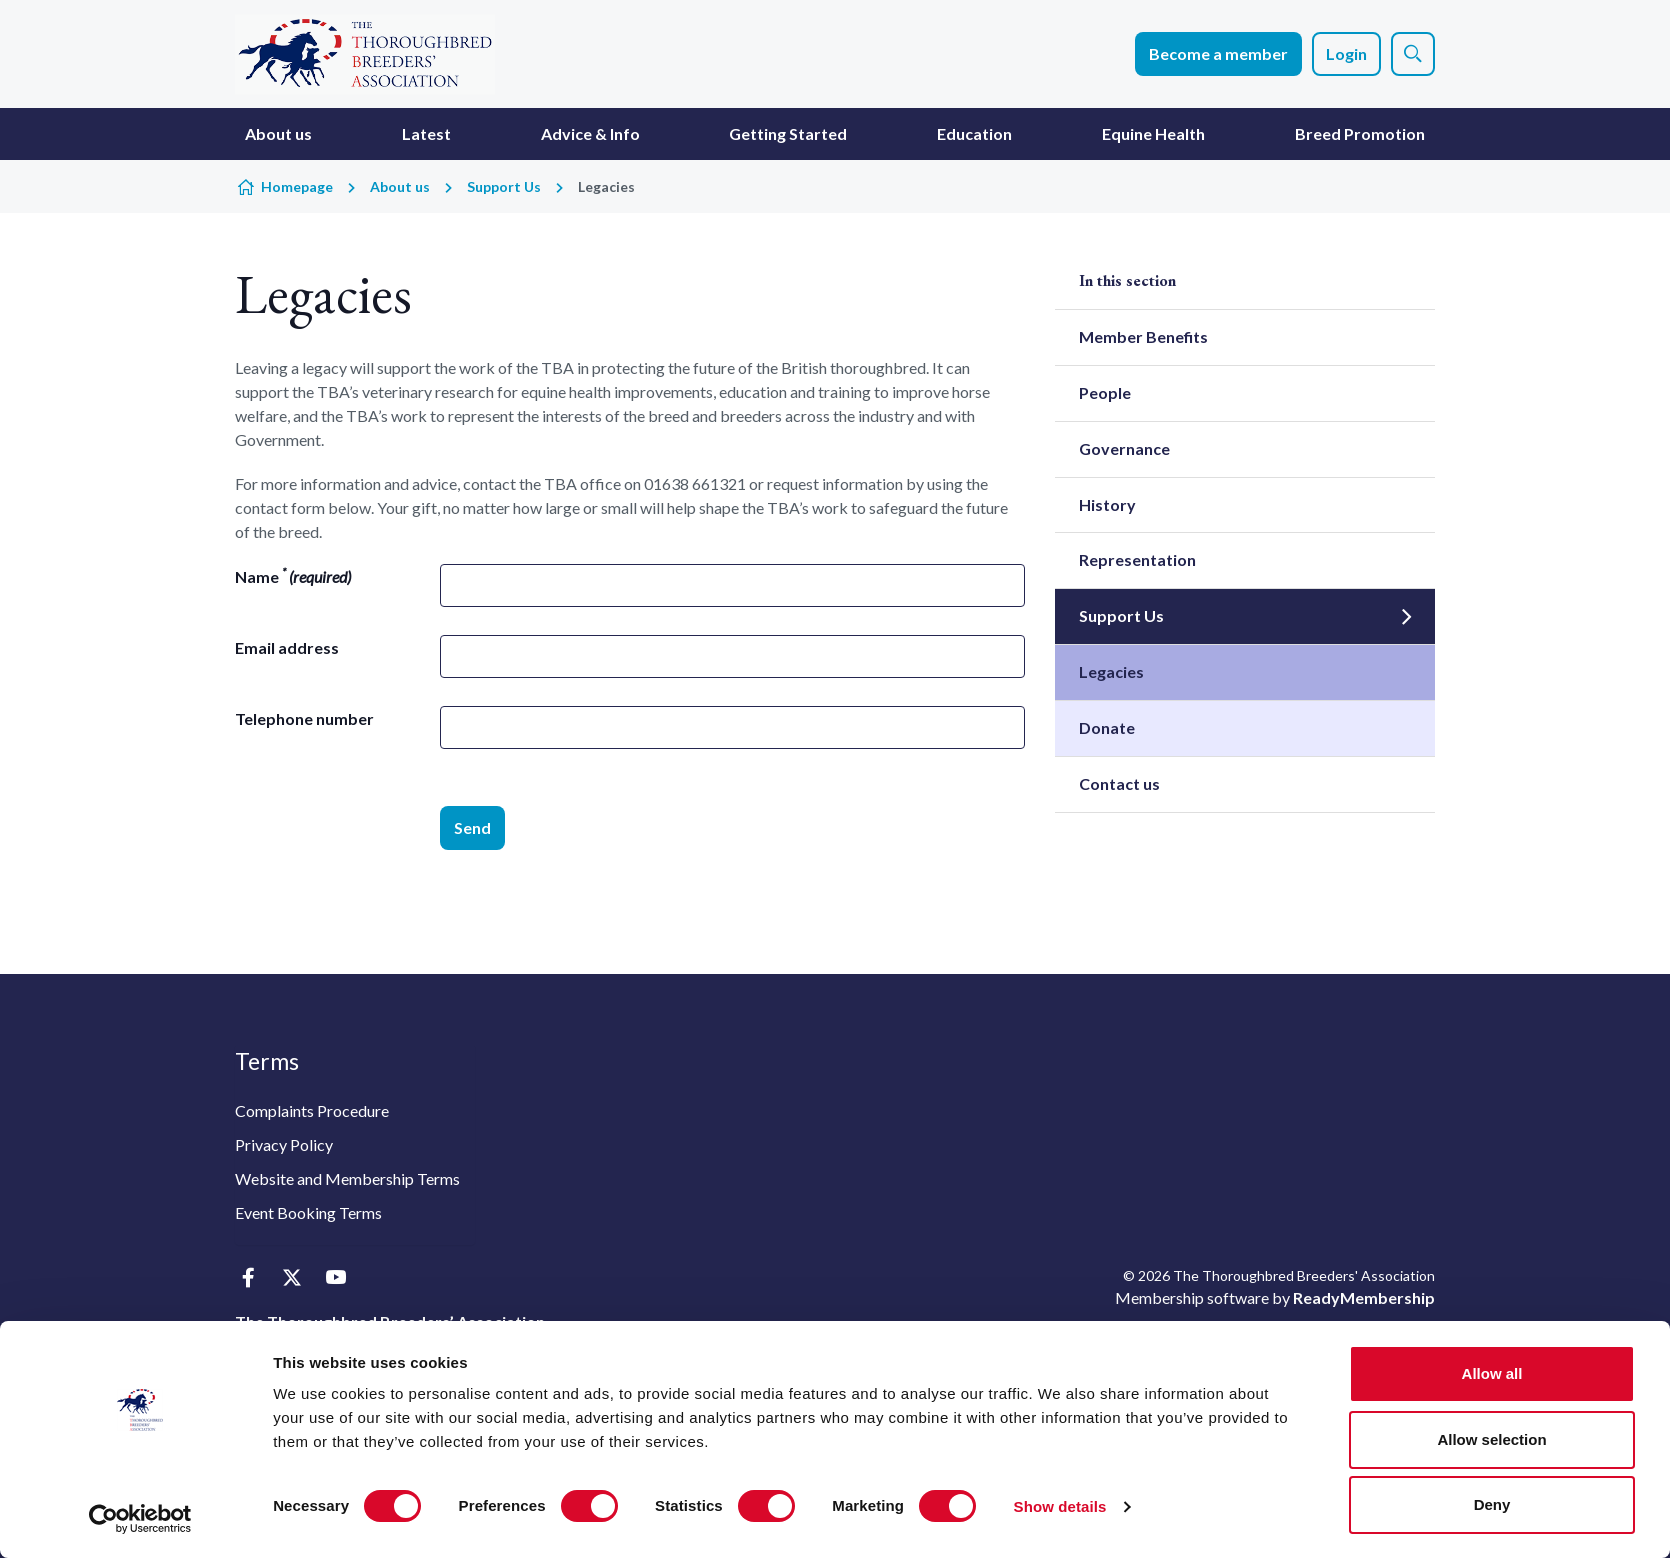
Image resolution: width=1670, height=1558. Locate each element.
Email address (287, 647)
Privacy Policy (284, 1144)
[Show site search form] (1413, 54)
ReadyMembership (1364, 1297)
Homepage (297, 186)
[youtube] (335, 1277)
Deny (1492, 1504)
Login (1346, 53)
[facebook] (247, 1277)
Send (472, 827)
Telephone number (304, 718)
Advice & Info (590, 133)
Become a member (1218, 53)
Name (293, 575)
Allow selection (1491, 1439)
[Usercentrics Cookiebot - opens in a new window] (140, 1519)
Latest (426, 133)
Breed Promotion (1360, 133)
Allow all (1492, 1373)
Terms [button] (267, 1061)
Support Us (504, 186)
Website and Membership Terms (347, 1178)
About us (278, 133)
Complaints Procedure (312, 1110)
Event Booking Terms (308, 1212)
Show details (1060, 1506)
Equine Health (1153, 133)
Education (974, 133)
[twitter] (291, 1277)
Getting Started (788, 133)
